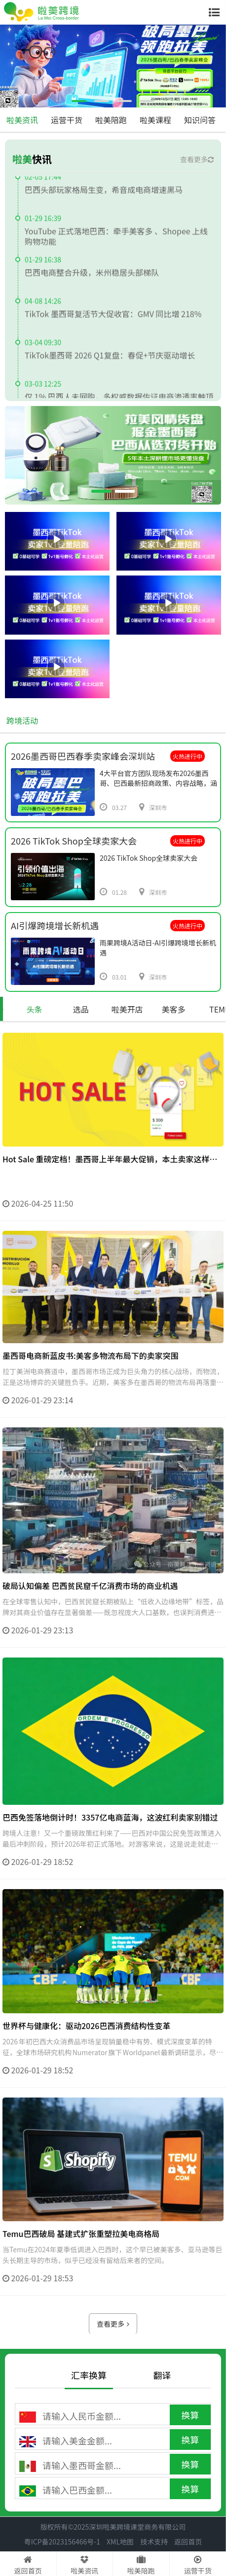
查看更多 (197, 159)
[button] (79, 101)
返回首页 (188, 2541)
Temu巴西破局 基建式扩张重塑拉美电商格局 (80, 2279)
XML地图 (120, 2541)
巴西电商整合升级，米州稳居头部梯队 (92, 277)
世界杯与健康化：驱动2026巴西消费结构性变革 (86, 2070)
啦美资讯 (22, 120)
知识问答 (200, 120)
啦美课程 (155, 120)
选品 (81, 1009)
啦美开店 (127, 1009)
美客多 (174, 1009)
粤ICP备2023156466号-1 (62, 2541)
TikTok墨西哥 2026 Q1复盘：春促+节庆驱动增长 (110, 360)
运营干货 (66, 120)
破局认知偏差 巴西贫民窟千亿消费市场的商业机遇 (90, 1630)
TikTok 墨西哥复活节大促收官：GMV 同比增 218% (113, 318)
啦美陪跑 (111, 120)
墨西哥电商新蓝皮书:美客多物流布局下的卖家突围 (90, 1400)
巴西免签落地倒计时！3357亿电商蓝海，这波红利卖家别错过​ (110, 1862)
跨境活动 (22, 720)
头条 (34, 1009)
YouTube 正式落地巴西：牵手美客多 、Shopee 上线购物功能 (116, 241)
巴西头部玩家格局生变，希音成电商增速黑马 (104, 194)
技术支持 (154, 2541)
